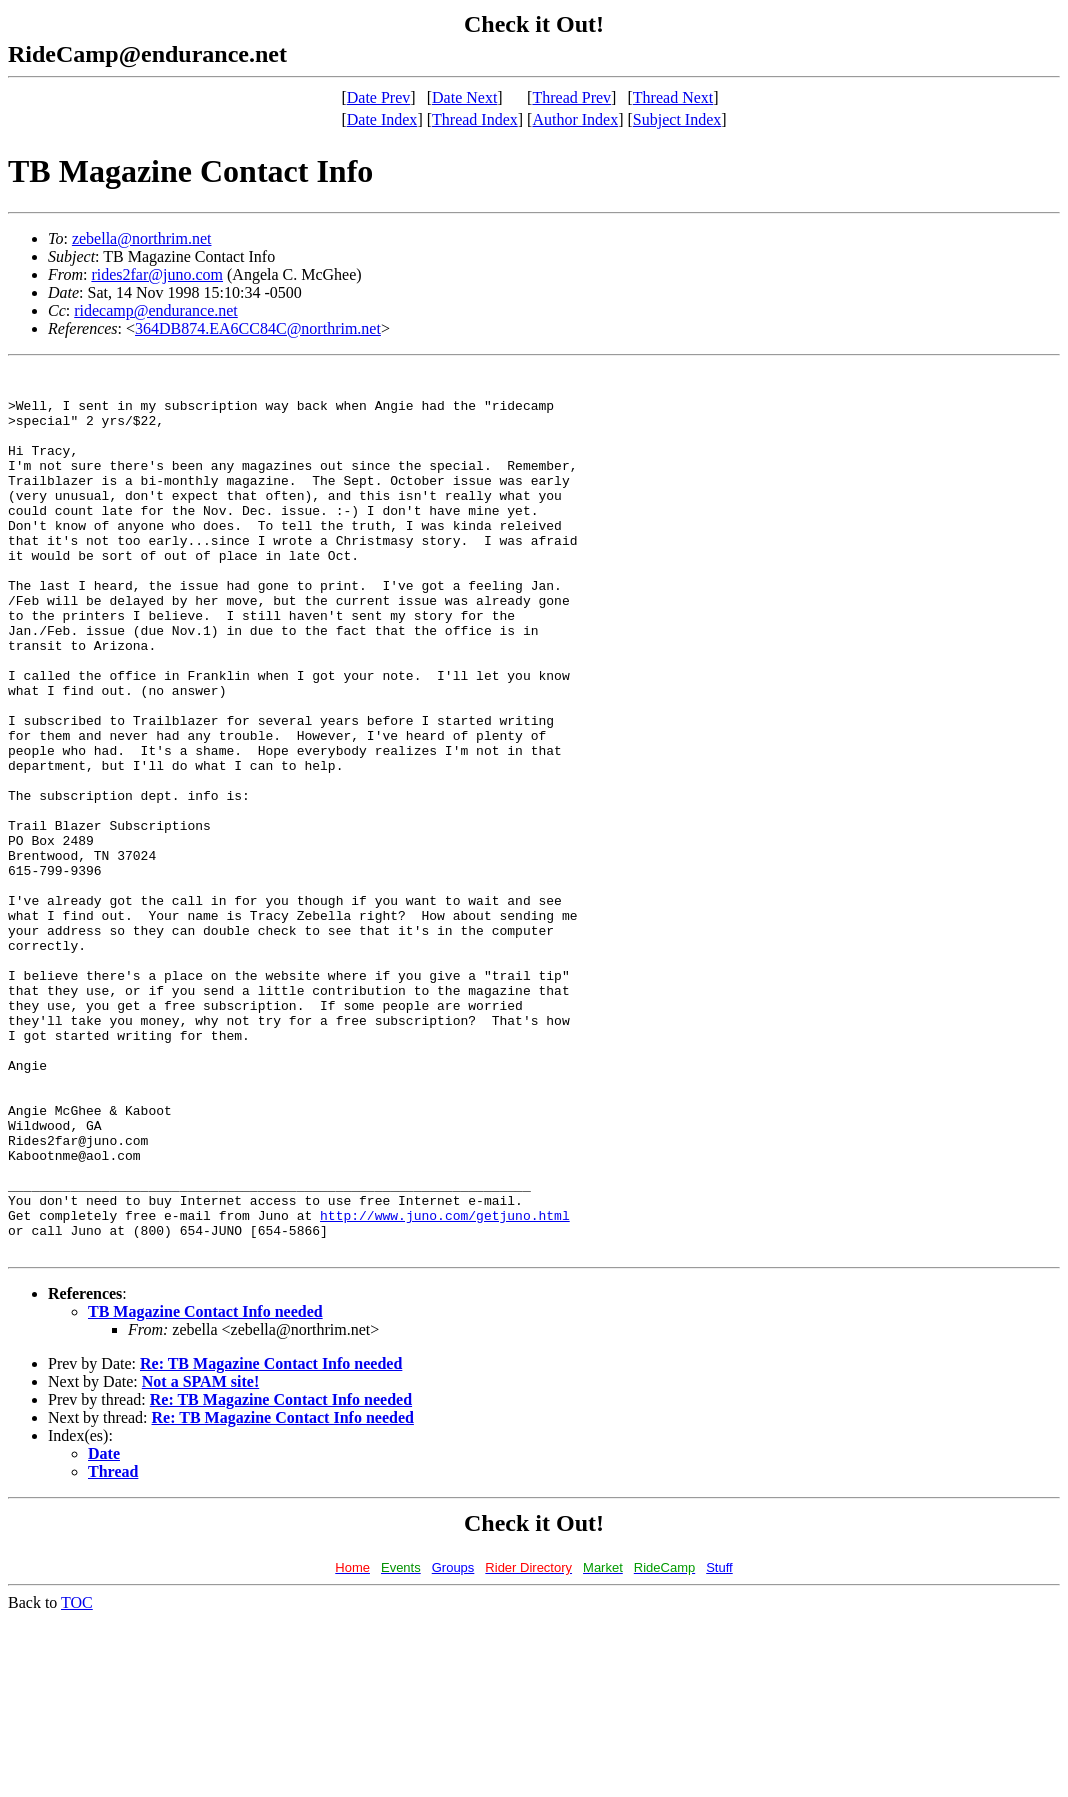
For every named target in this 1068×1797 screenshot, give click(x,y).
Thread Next (673, 97)
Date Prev (379, 97)
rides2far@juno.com (157, 274)
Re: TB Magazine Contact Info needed (271, 1540)
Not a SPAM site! (200, 1558)
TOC (77, 1779)
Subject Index (677, 119)
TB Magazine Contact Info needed (205, 1488)
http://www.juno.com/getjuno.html (445, 1386)
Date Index (382, 119)
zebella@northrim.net (142, 238)
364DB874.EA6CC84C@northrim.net (258, 328)
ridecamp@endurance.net (156, 310)
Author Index (575, 119)
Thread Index (475, 119)
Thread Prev (571, 97)
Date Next (464, 97)
